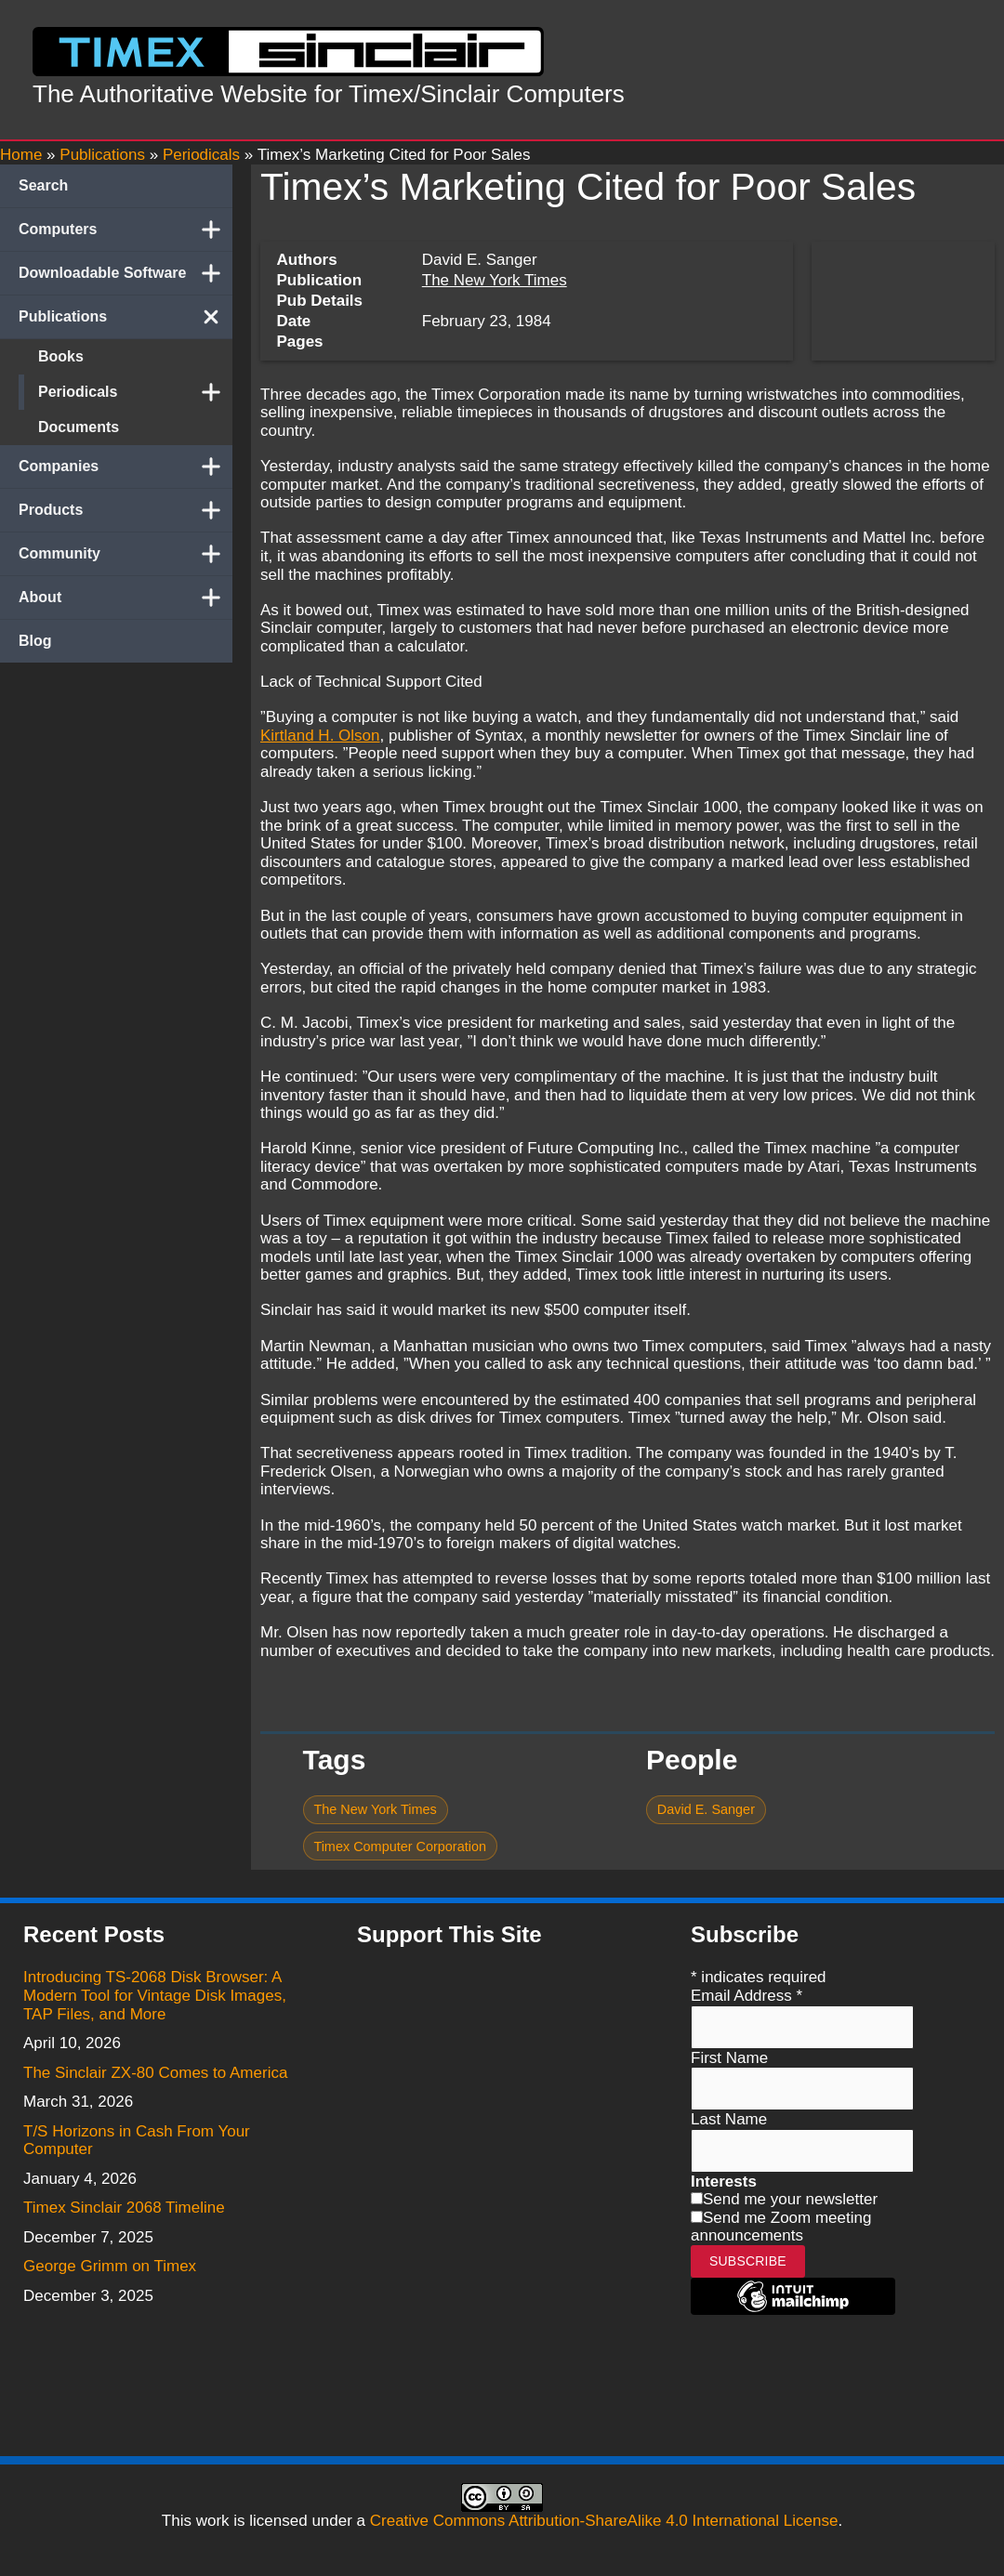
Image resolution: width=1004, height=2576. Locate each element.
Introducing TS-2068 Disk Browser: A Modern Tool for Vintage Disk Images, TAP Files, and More (154, 1995)
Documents (78, 427)
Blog (35, 641)
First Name (729, 2058)
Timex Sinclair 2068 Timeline (124, 2207)
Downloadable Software (125, 273)
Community (125, 553)
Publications (125, 317)
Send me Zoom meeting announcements (781, 2227)
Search (43, 185)
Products (125, 510)
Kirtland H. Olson (320, 735)
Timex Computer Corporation (399, 1846)
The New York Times (494, 280)
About (125, 597)
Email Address (746, 1995)
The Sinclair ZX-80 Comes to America (155, 2073)
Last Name (729, 2119)
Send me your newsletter (790, 2199)
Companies (125, 466)
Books (61, 356)
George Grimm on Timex (109, 2266)
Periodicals (135, 392)
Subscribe (747, 2261)
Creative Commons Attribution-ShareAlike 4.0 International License (604, 2521)
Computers (125, 229)
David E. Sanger (706, 1809)
